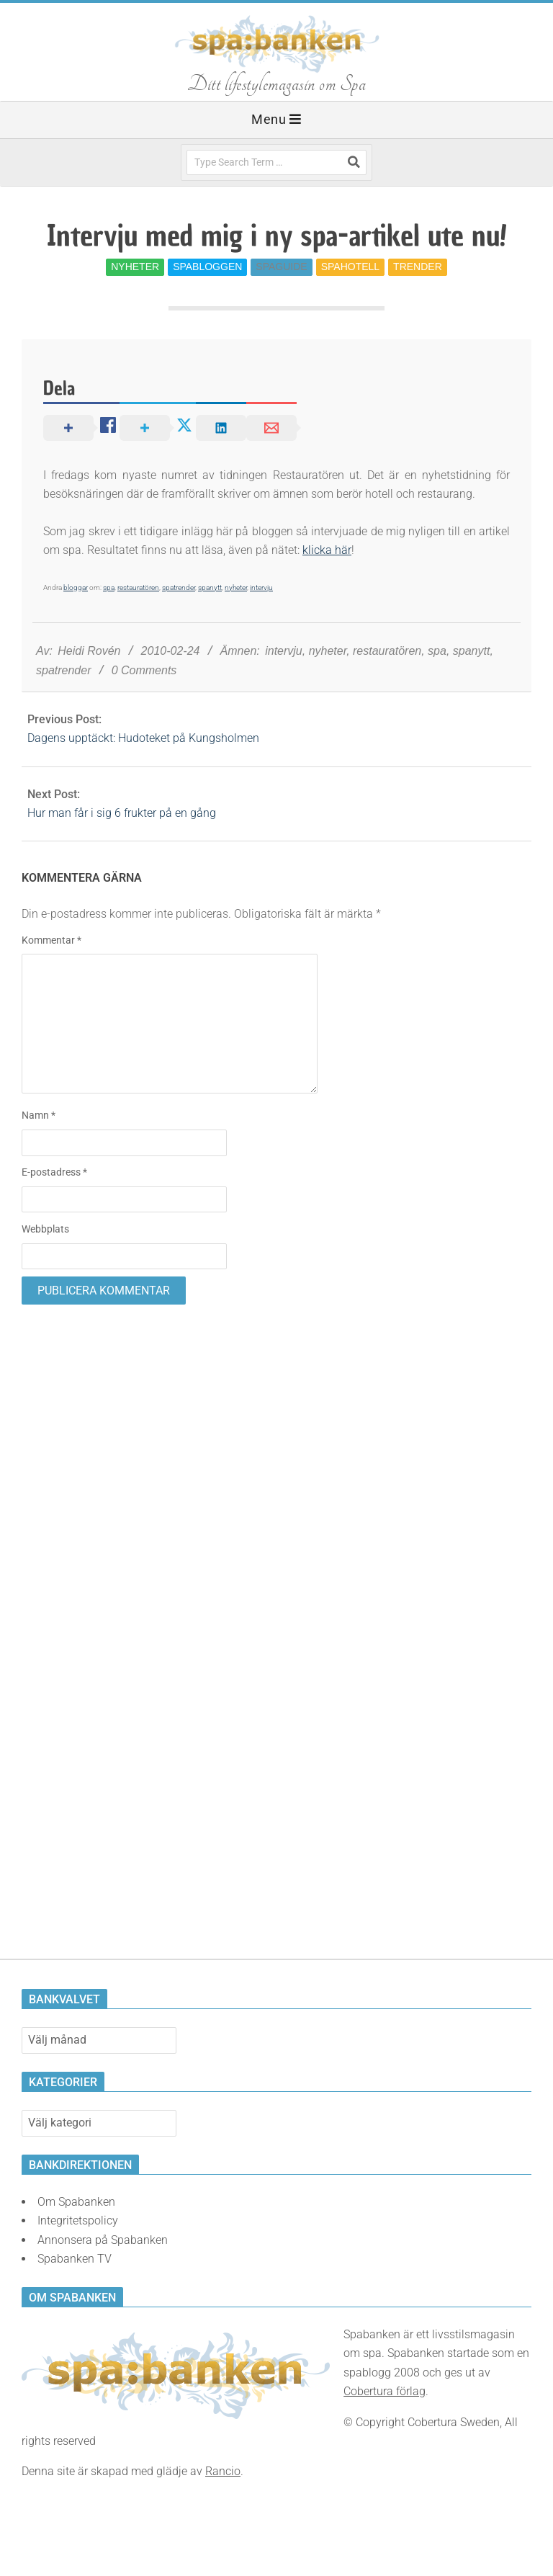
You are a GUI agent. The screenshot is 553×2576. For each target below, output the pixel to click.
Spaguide (281, 266)
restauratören (138, 587)
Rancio (222, 2471)
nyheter (236, 587)
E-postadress (54, 1172)
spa (108, 587)
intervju (261, 587)
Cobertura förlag (384, 2391)
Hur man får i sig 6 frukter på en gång (121, 813)
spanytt (210, 587)
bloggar (75, 587)
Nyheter (135, 266)
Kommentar (51, 940)
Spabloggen (207, 266)
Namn (38, 1115)
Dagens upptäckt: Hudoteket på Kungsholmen (143, 738)
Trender (417, 266)
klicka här (326, 550)
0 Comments (144, 670)
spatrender (178, 587)
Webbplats (45, 1229)
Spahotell (350, 266)
